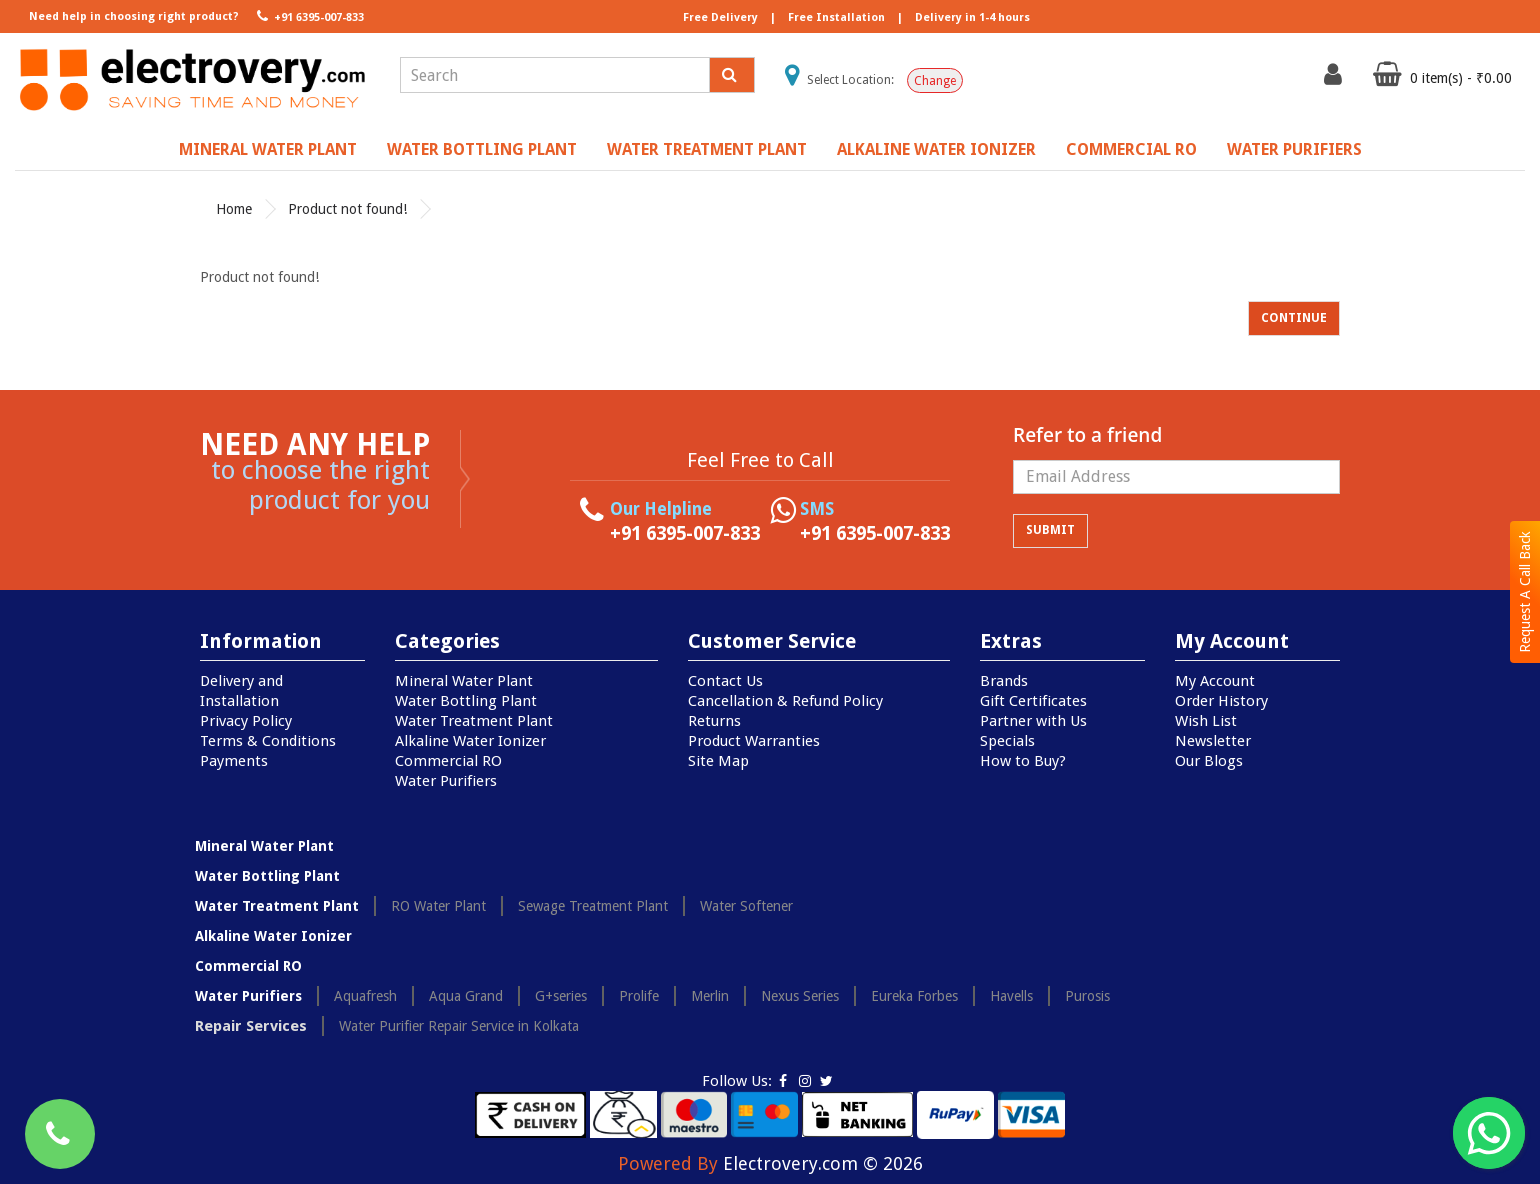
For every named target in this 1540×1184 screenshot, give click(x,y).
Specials (1007, 741)
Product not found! (347, 209)
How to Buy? (1023, 761)
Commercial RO (1131, 149)
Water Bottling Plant (482, 149)
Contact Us (725, 681)
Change (935, 81)
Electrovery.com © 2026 (823, 1163)
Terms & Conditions (268, 741)
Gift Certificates (1033, 701)
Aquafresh (365, 996)
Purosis (1087, 996)
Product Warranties (754, 741)
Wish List (1206, 721)
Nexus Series (800, 996)
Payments (234, 761)
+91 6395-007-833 (308, 16)
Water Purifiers (1294, 149)
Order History (1221, 701)
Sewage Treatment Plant (593, 906)
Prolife (639, 996)
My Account (1215, 681)
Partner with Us (1033, 721)
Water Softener (746, 906)
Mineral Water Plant (268, 149)
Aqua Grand (466, 996)
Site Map (718, 761)
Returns (714, 721)
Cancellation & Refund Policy (785, 701)
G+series (561, 996)
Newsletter (1213, 741)
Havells (1011, 996)
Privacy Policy (246, 721)
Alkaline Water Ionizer (936, 149)
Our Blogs (1209, 761)
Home (234, 209)
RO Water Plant (438, 906)
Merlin (710, 996)
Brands (1004, 681)
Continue (1294, 318)
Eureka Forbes (914, 996)
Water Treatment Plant (707, 149)
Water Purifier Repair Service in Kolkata (459, 1026)
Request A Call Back (1525, 592)
